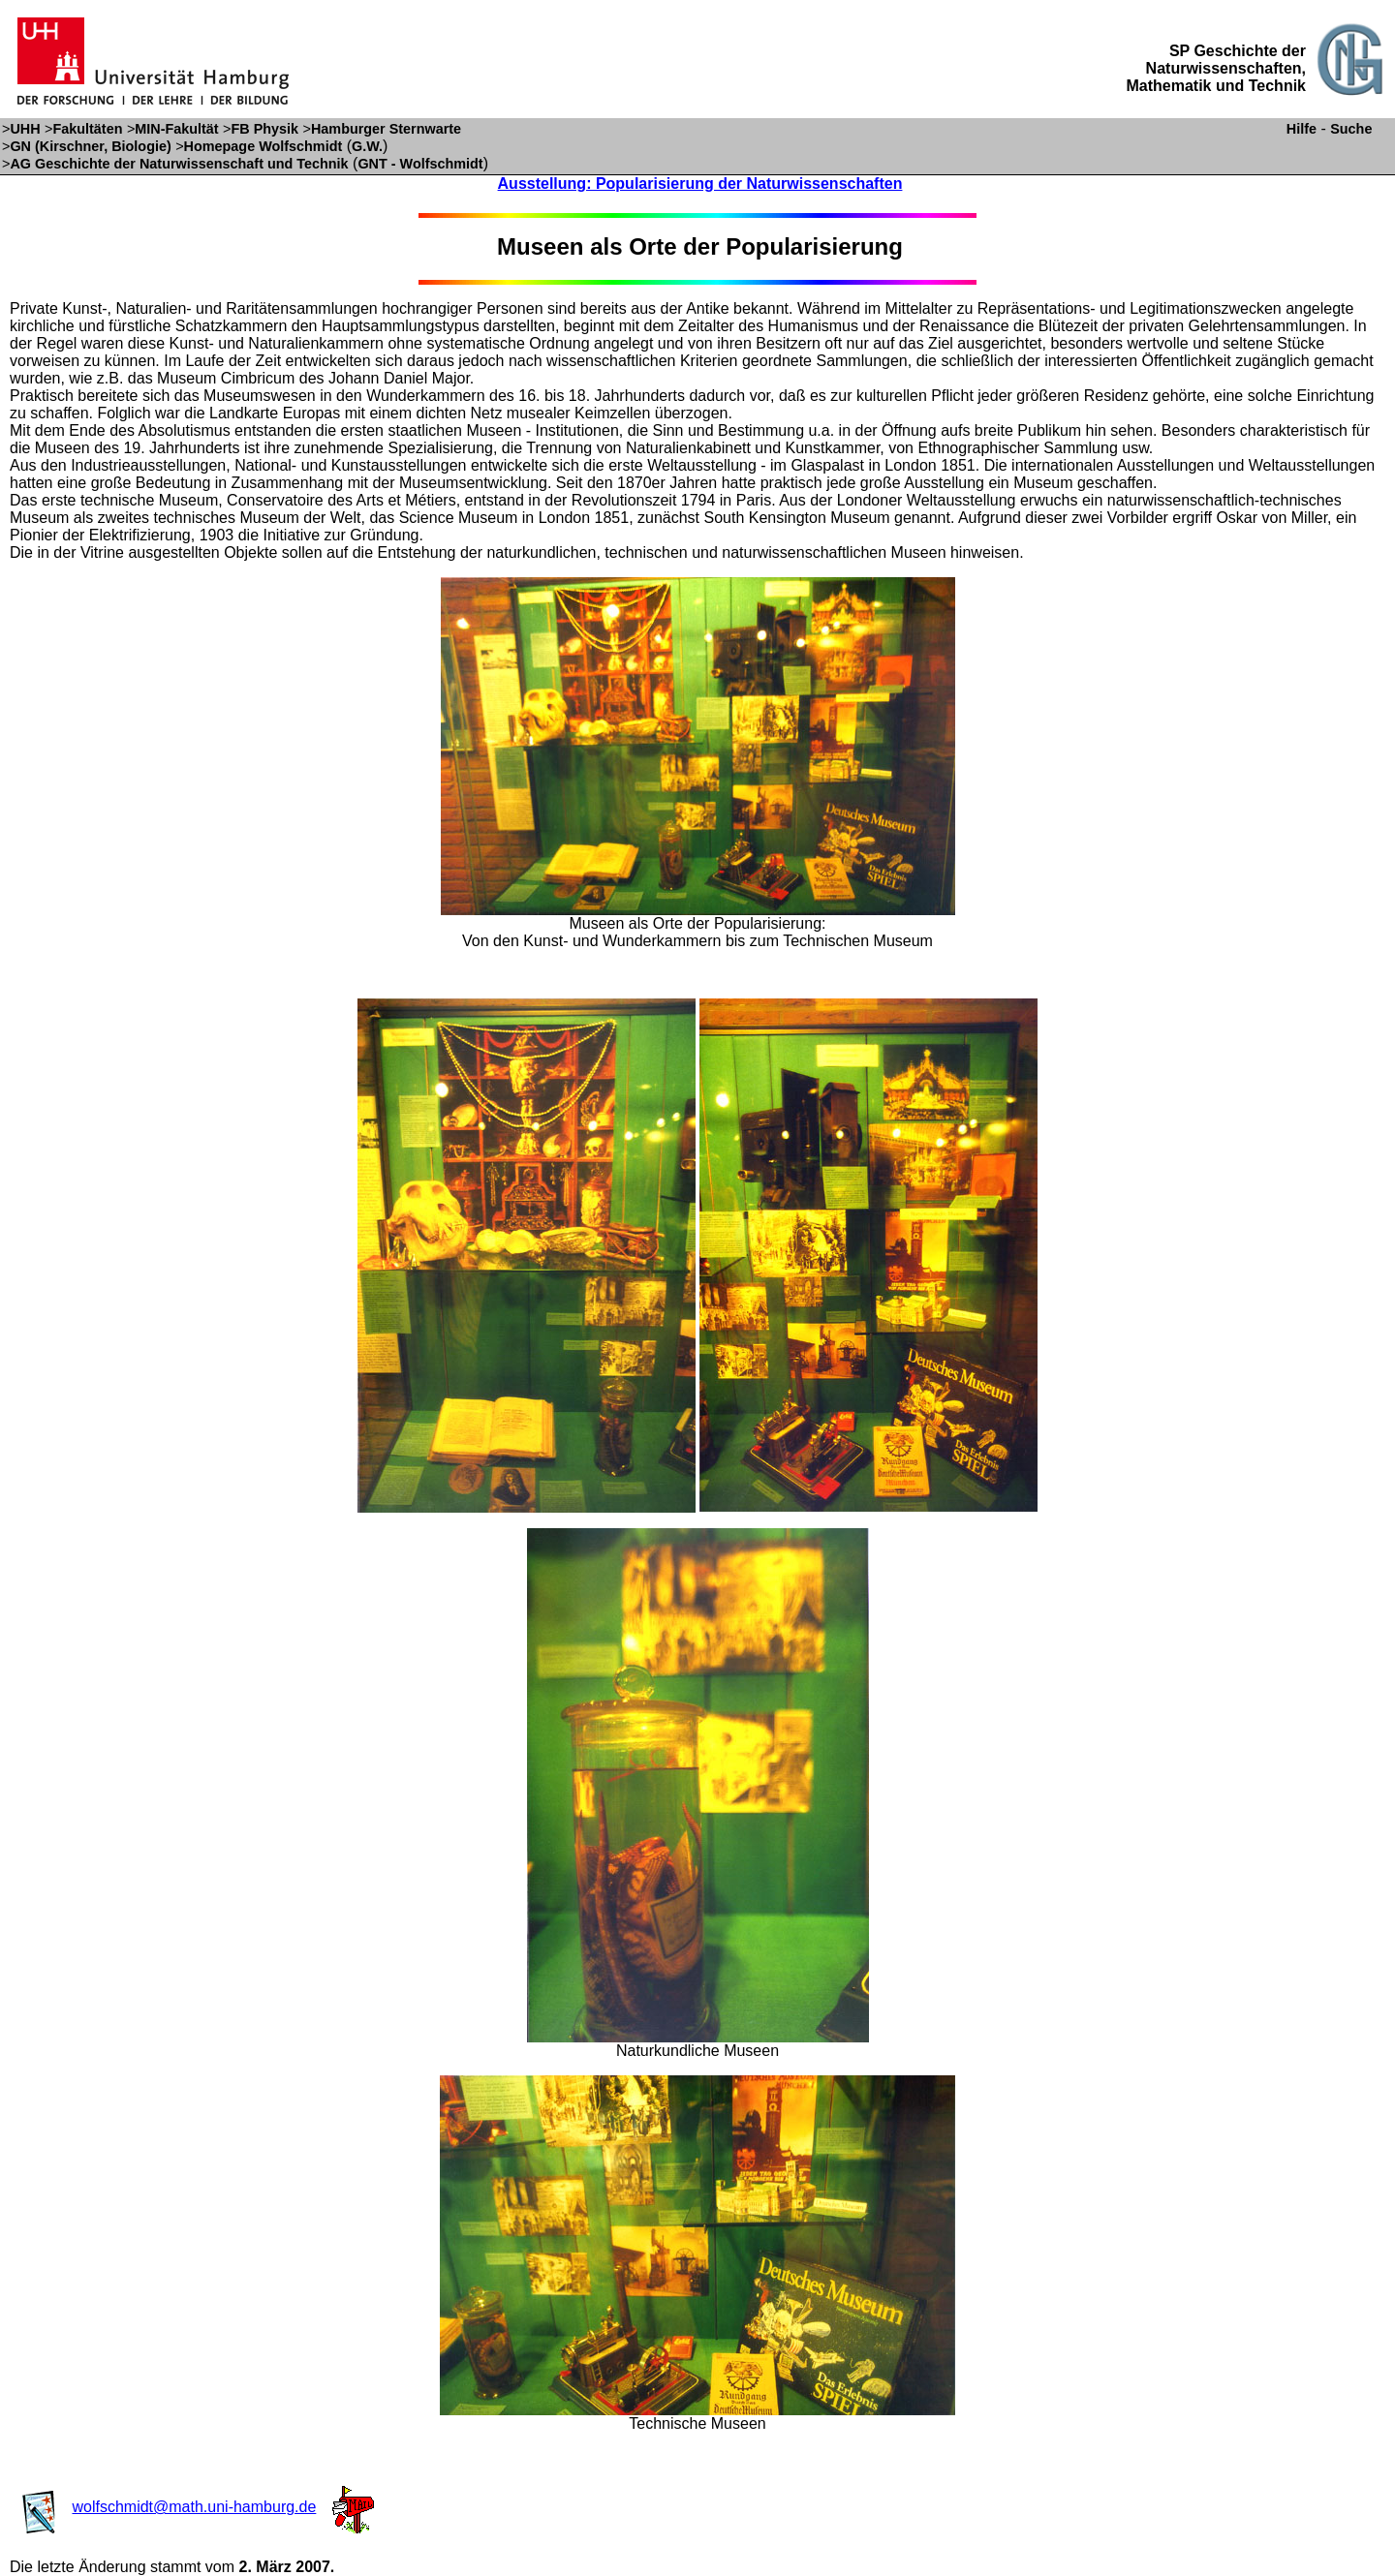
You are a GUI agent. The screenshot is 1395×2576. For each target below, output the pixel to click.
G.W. (367, 146)
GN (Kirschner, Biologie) (90, 146)
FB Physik (265, 129)
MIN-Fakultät (176, 129)
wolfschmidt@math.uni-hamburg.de (194, 2507)
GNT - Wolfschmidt (419, 163)
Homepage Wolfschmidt (263, 146)
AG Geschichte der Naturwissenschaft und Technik (179, 163)
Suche (1351, 129)
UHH (25, 129)
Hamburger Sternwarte (386, 129)
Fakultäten (87, 129)
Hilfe (1301, 129)
